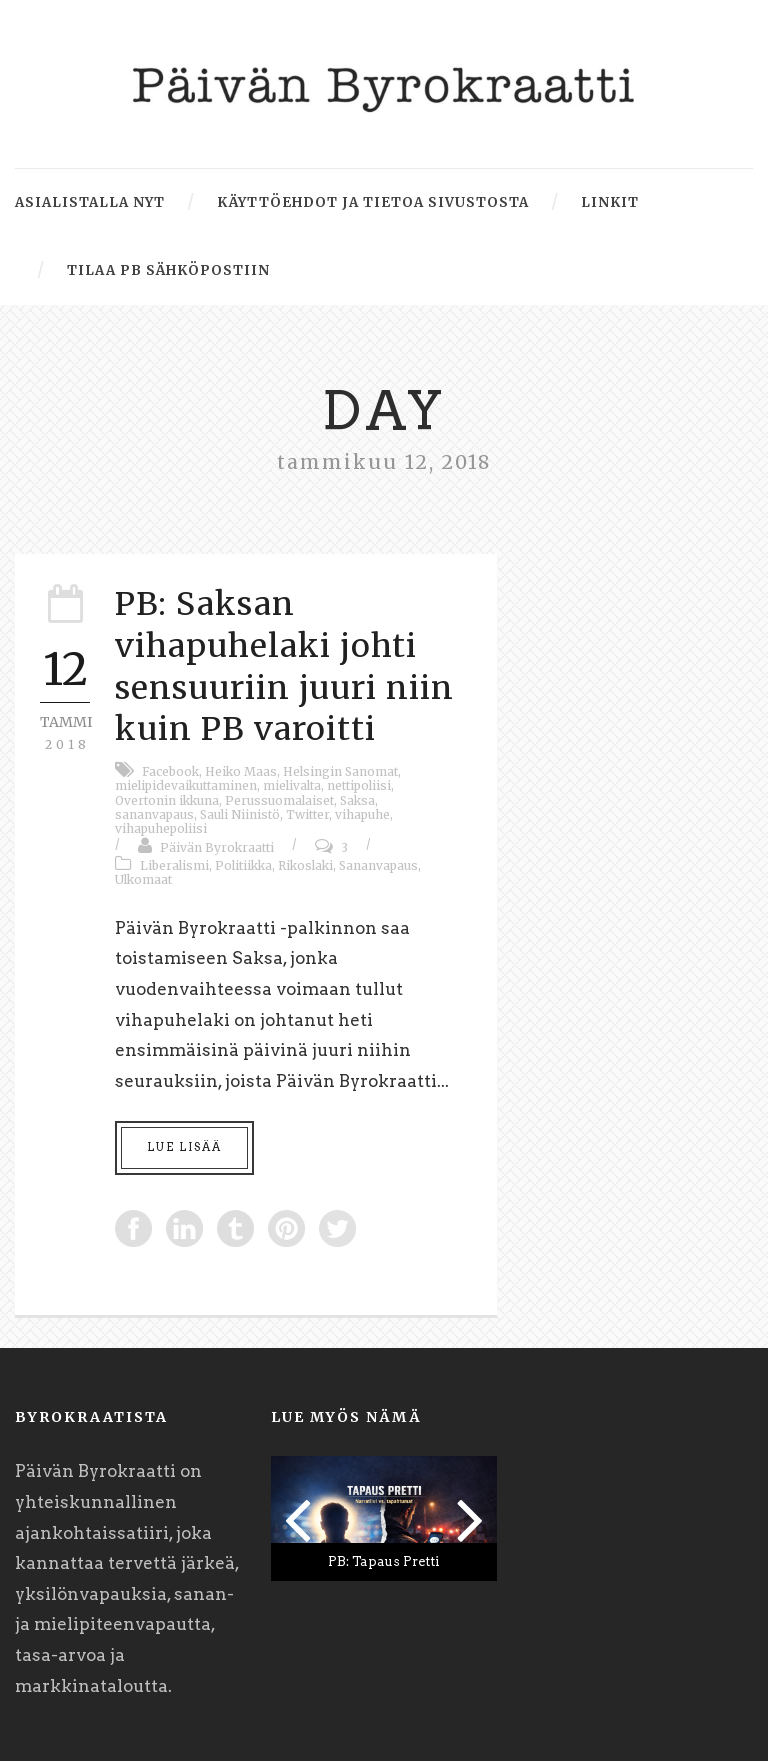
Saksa (357, 800)
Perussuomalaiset (279, 800)
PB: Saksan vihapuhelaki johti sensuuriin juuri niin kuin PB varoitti (284, 666)
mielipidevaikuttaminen (186, 785)
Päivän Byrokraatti (217, 847)
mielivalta (292, 785)
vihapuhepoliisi (161, 828)
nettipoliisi (359, 785)
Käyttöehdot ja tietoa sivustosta (373, 202)
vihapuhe (362, 814)
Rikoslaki (305, 865)
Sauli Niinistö (240, 814)
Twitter (307, 814)
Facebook (170, 771)
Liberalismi (174, 865)
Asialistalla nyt (90, 202)
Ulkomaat (143, 879)
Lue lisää (184, 1147)
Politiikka (243, 865)
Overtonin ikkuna (167, 800)
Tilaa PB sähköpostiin (168, 270)
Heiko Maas (241, 771)
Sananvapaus (378, 865)
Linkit (610, 202)
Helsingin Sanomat (340, 771)
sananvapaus (154, 814)
